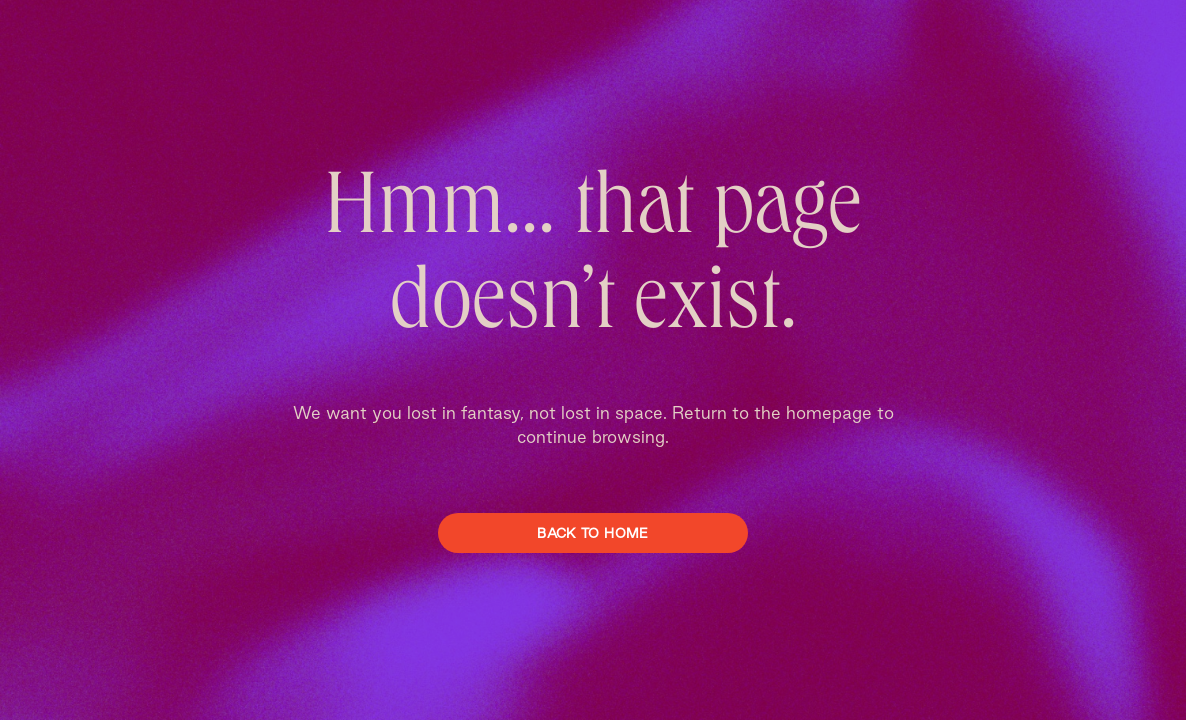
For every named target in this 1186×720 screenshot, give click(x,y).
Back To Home (592, 533)
